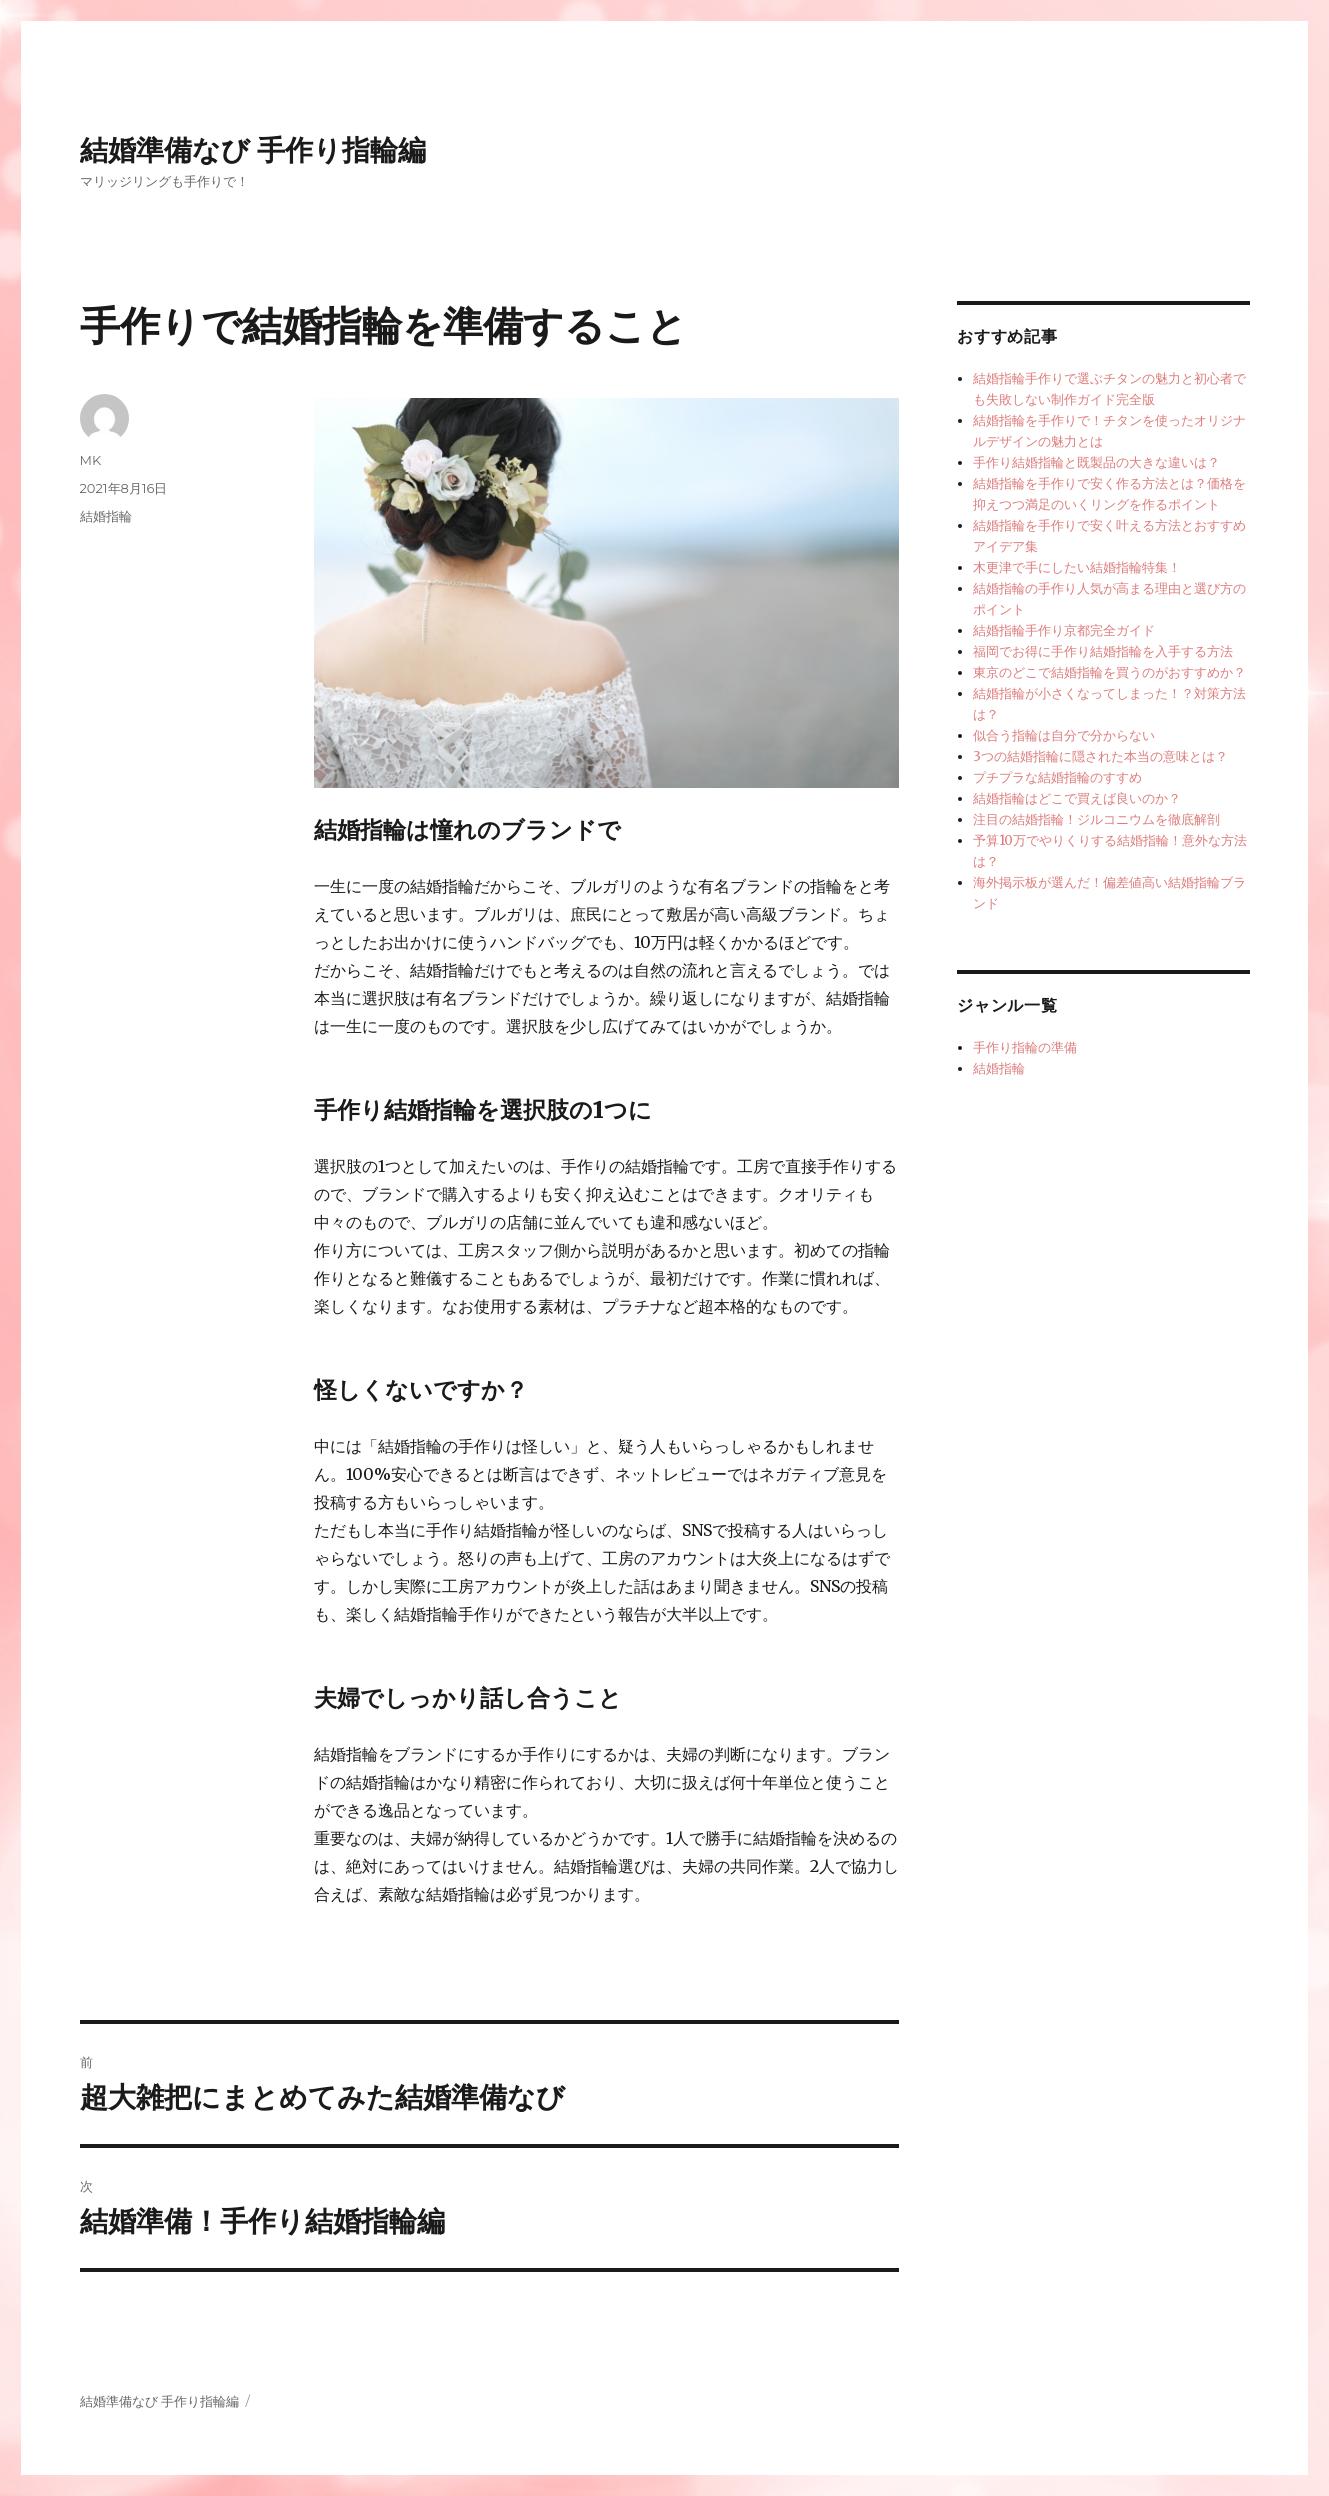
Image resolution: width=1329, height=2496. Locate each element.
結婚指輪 (106, 516)
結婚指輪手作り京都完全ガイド (1064, 630)
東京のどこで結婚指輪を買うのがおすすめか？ (1109, 672)
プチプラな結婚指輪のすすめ (1057, 777)
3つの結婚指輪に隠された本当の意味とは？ (1100, 756)
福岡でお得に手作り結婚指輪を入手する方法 (1103, 651)
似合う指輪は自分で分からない (1064, 735)
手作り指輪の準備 (1025, 1047)
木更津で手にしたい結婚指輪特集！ (1077, 567)
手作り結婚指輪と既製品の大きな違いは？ (1096, 462)
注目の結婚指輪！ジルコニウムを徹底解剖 (1096, 819)
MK (91, 460)
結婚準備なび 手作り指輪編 (253, 150)
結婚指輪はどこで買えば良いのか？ (1077, 798)
